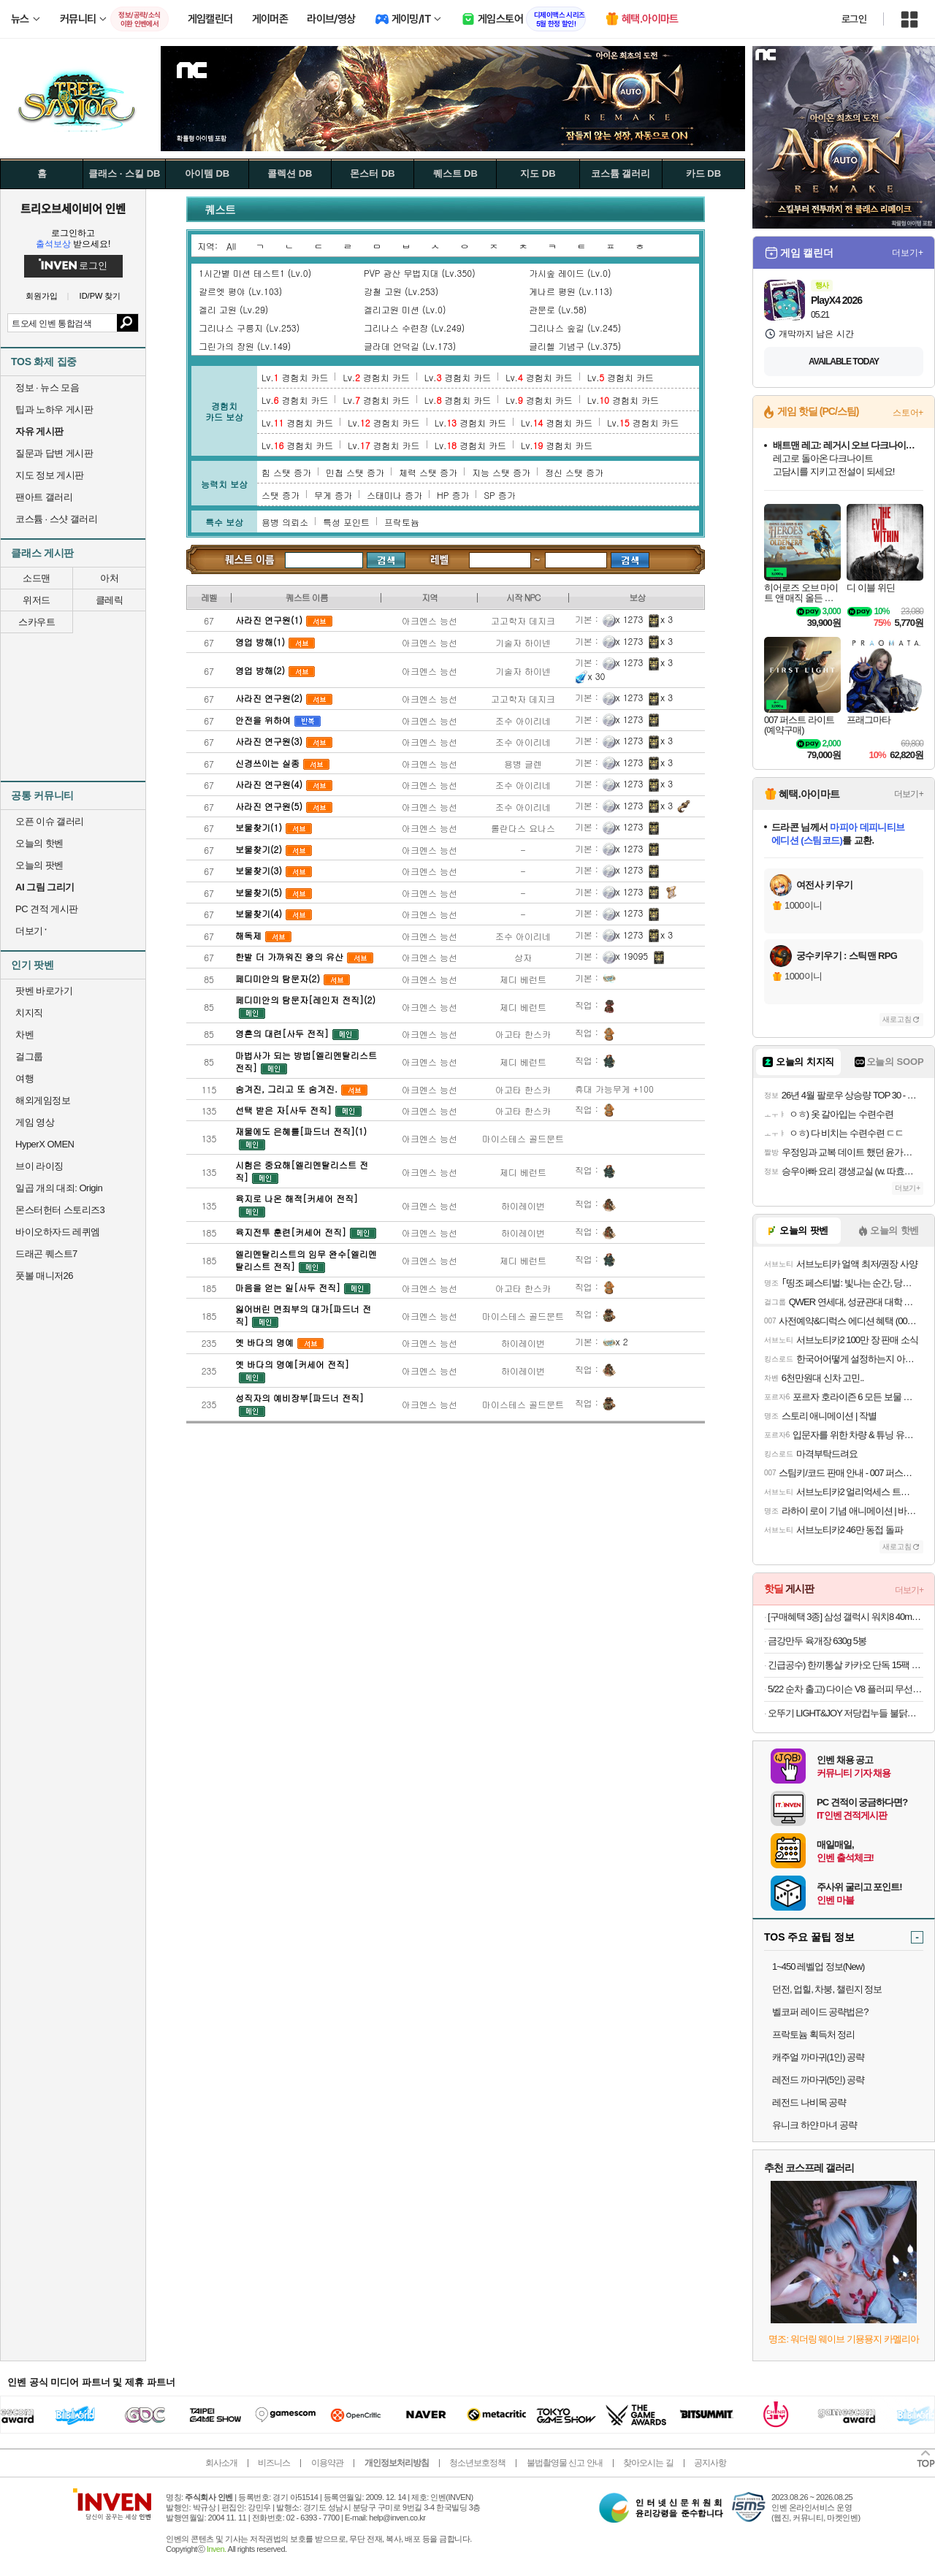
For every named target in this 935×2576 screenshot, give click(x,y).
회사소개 (221, 2463)
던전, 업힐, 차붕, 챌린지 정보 (827, 1989)
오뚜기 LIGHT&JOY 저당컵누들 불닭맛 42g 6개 (845, 1713)
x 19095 (625, 955)
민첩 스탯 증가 (355, 472)
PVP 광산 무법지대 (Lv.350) (420, 273)
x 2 (615, 1341)
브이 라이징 (39, 1166)
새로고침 (897, 1019)
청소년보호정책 (477, 2463)
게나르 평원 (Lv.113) (570, 291)
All (231, 246)
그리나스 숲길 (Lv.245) (575, 327)
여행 (24, 1078)
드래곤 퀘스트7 (46, 1253)
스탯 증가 (280, 495)
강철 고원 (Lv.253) (401, 291)
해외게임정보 (42, 1100)
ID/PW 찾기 (100, 296)
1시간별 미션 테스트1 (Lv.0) (255, 273)
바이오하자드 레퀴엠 (57, 1232)
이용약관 (327, 2463)
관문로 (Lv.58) (558, 309)
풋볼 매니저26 (44, 1275)
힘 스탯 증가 (286, 472)
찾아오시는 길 (648, 2463)
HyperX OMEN (44, 1144)
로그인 (854, 19)
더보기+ (907, 252)
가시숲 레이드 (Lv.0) (570, 273)
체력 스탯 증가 (428, 472)
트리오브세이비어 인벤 (73, 208)
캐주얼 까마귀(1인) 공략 (818, 2057)
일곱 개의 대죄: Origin (58, 1188)
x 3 (660, 619)
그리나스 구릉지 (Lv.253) (249, 327)
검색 (127, 323)
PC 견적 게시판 (46, 909)
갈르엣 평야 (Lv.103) (240, 291)
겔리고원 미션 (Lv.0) (405, 309)
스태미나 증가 (394, 495)
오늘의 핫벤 (39, 843)
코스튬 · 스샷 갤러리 (56, 519)
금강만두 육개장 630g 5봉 (817, 1640)
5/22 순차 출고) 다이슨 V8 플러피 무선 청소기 (845, 1688)
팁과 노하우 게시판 (54, 409)
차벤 (24, 1034)
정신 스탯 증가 (574, 472)
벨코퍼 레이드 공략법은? (820, 2011)
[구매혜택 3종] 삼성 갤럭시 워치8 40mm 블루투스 (845, 1616)
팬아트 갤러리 (43, 497)
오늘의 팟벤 (39, 865)
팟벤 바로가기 (43, 990)
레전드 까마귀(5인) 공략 (818, 2079)
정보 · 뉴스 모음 (47, 387)
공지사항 (710, 2463)
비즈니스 (274, 2463)
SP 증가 (499, 495)
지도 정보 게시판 (49, 475)
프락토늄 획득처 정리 (813, 2034)
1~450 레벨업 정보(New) (818, 1966)
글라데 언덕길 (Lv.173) (410, 346)
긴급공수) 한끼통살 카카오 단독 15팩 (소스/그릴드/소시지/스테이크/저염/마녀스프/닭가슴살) (845, 1664)
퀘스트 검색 (250, 559)
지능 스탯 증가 (501, 472)
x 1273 (623, 619)
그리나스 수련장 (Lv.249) (414, 327)
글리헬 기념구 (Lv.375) (575, 346)
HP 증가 (453, 495)
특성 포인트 (346, 522)
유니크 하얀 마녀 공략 (814, 2125)
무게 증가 (333, 495)
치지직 (29, 1012)
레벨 (440, 559)
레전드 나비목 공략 (809, 2102)
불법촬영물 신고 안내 (565, 2463)
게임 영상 (34, 1122)
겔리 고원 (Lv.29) (233, 309)
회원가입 (42, 296)
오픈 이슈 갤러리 (49, 821)
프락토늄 (401, 522)
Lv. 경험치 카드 (295, 377)
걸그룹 (29, 1056)
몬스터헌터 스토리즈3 (59, 1210)
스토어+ (908, 413)
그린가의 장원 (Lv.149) (245, 346)
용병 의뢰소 (285, 522)
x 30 (590, 676)
